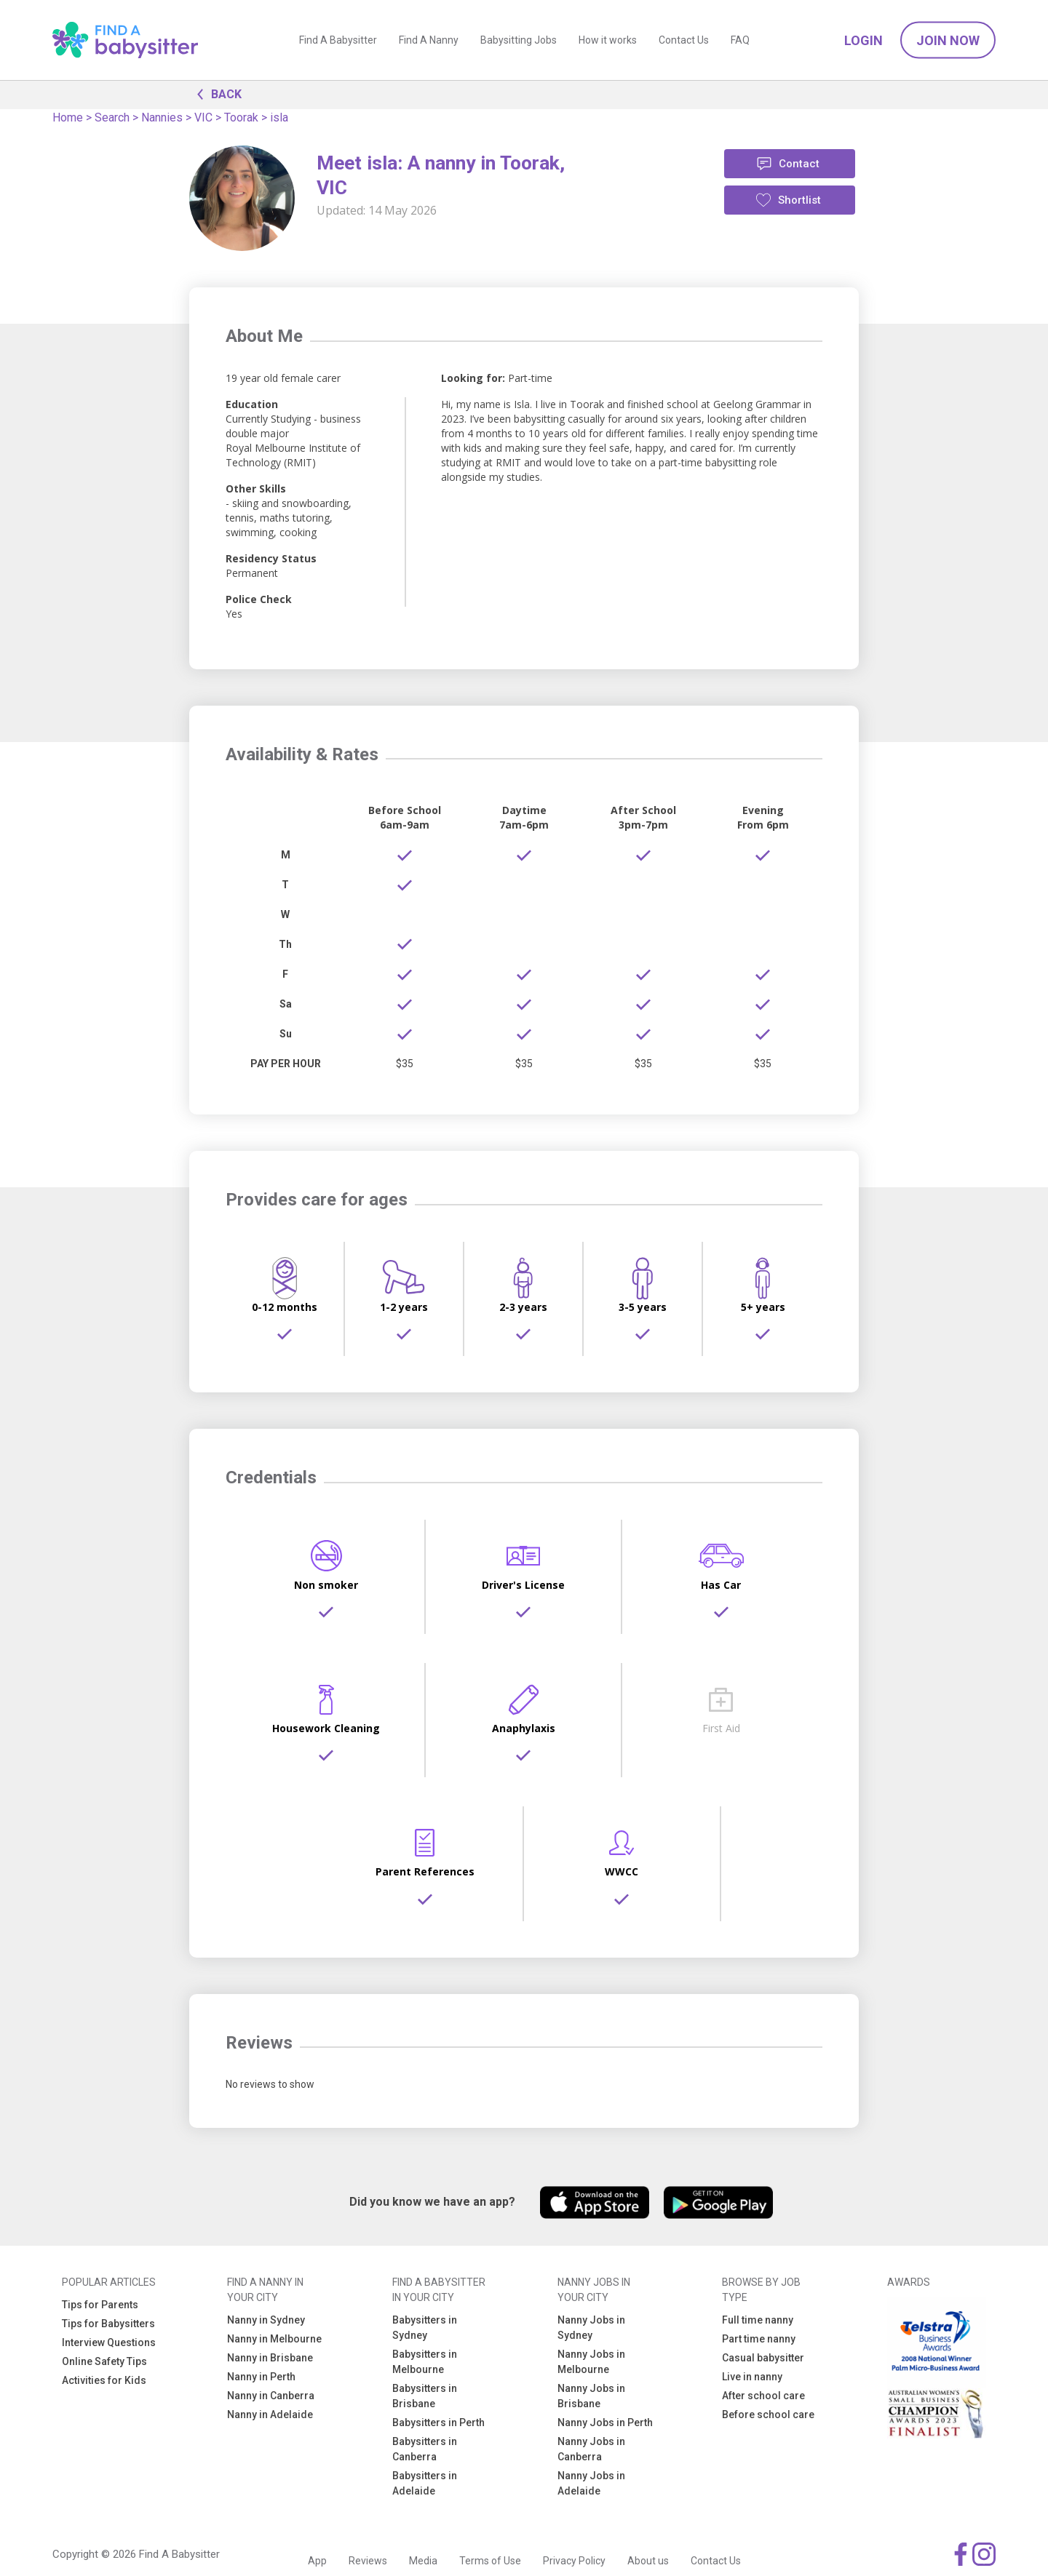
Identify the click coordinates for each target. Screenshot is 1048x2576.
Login (863, 40)
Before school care (768, 2414)
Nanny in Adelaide (270, 2414)
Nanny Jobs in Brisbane (591, 2395)
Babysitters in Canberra (424, 2449)
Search (112, 117)
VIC (203, 117)
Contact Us (684, 40)
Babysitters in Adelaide (424, 2483)
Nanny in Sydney (266, 2320)
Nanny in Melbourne (274, 2339)
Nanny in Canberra (270, 2395)
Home (67, 117)
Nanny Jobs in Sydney (591, 2327)
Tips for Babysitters (108, 2323)
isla (279, 117)
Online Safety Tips (104, 2361)
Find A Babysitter (338, 40)
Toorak (241, 117)
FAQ (740, 40)
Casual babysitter (763, 2358)
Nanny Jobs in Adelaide (591, 2483)
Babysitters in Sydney (424, 2327)
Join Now (948, 40)
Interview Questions (109, 2342)
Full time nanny (757, 2320)
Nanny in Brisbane (270, 2358)
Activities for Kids (104, 2380)
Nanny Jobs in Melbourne (591, 2361)
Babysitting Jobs (518, 40)
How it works (608, 40)
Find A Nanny (428, 40)
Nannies (162, 117)
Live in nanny (752, 2376)
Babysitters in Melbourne (424, 2361)
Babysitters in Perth (438, 2422)
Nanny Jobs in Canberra (591, 2449)
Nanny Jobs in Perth (605, 2422)
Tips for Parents (100, 2304)
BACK (215, 93)
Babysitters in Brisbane (424, 2395)
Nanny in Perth (261, 2376)
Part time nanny (758, 2339)
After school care (763, 2395)
